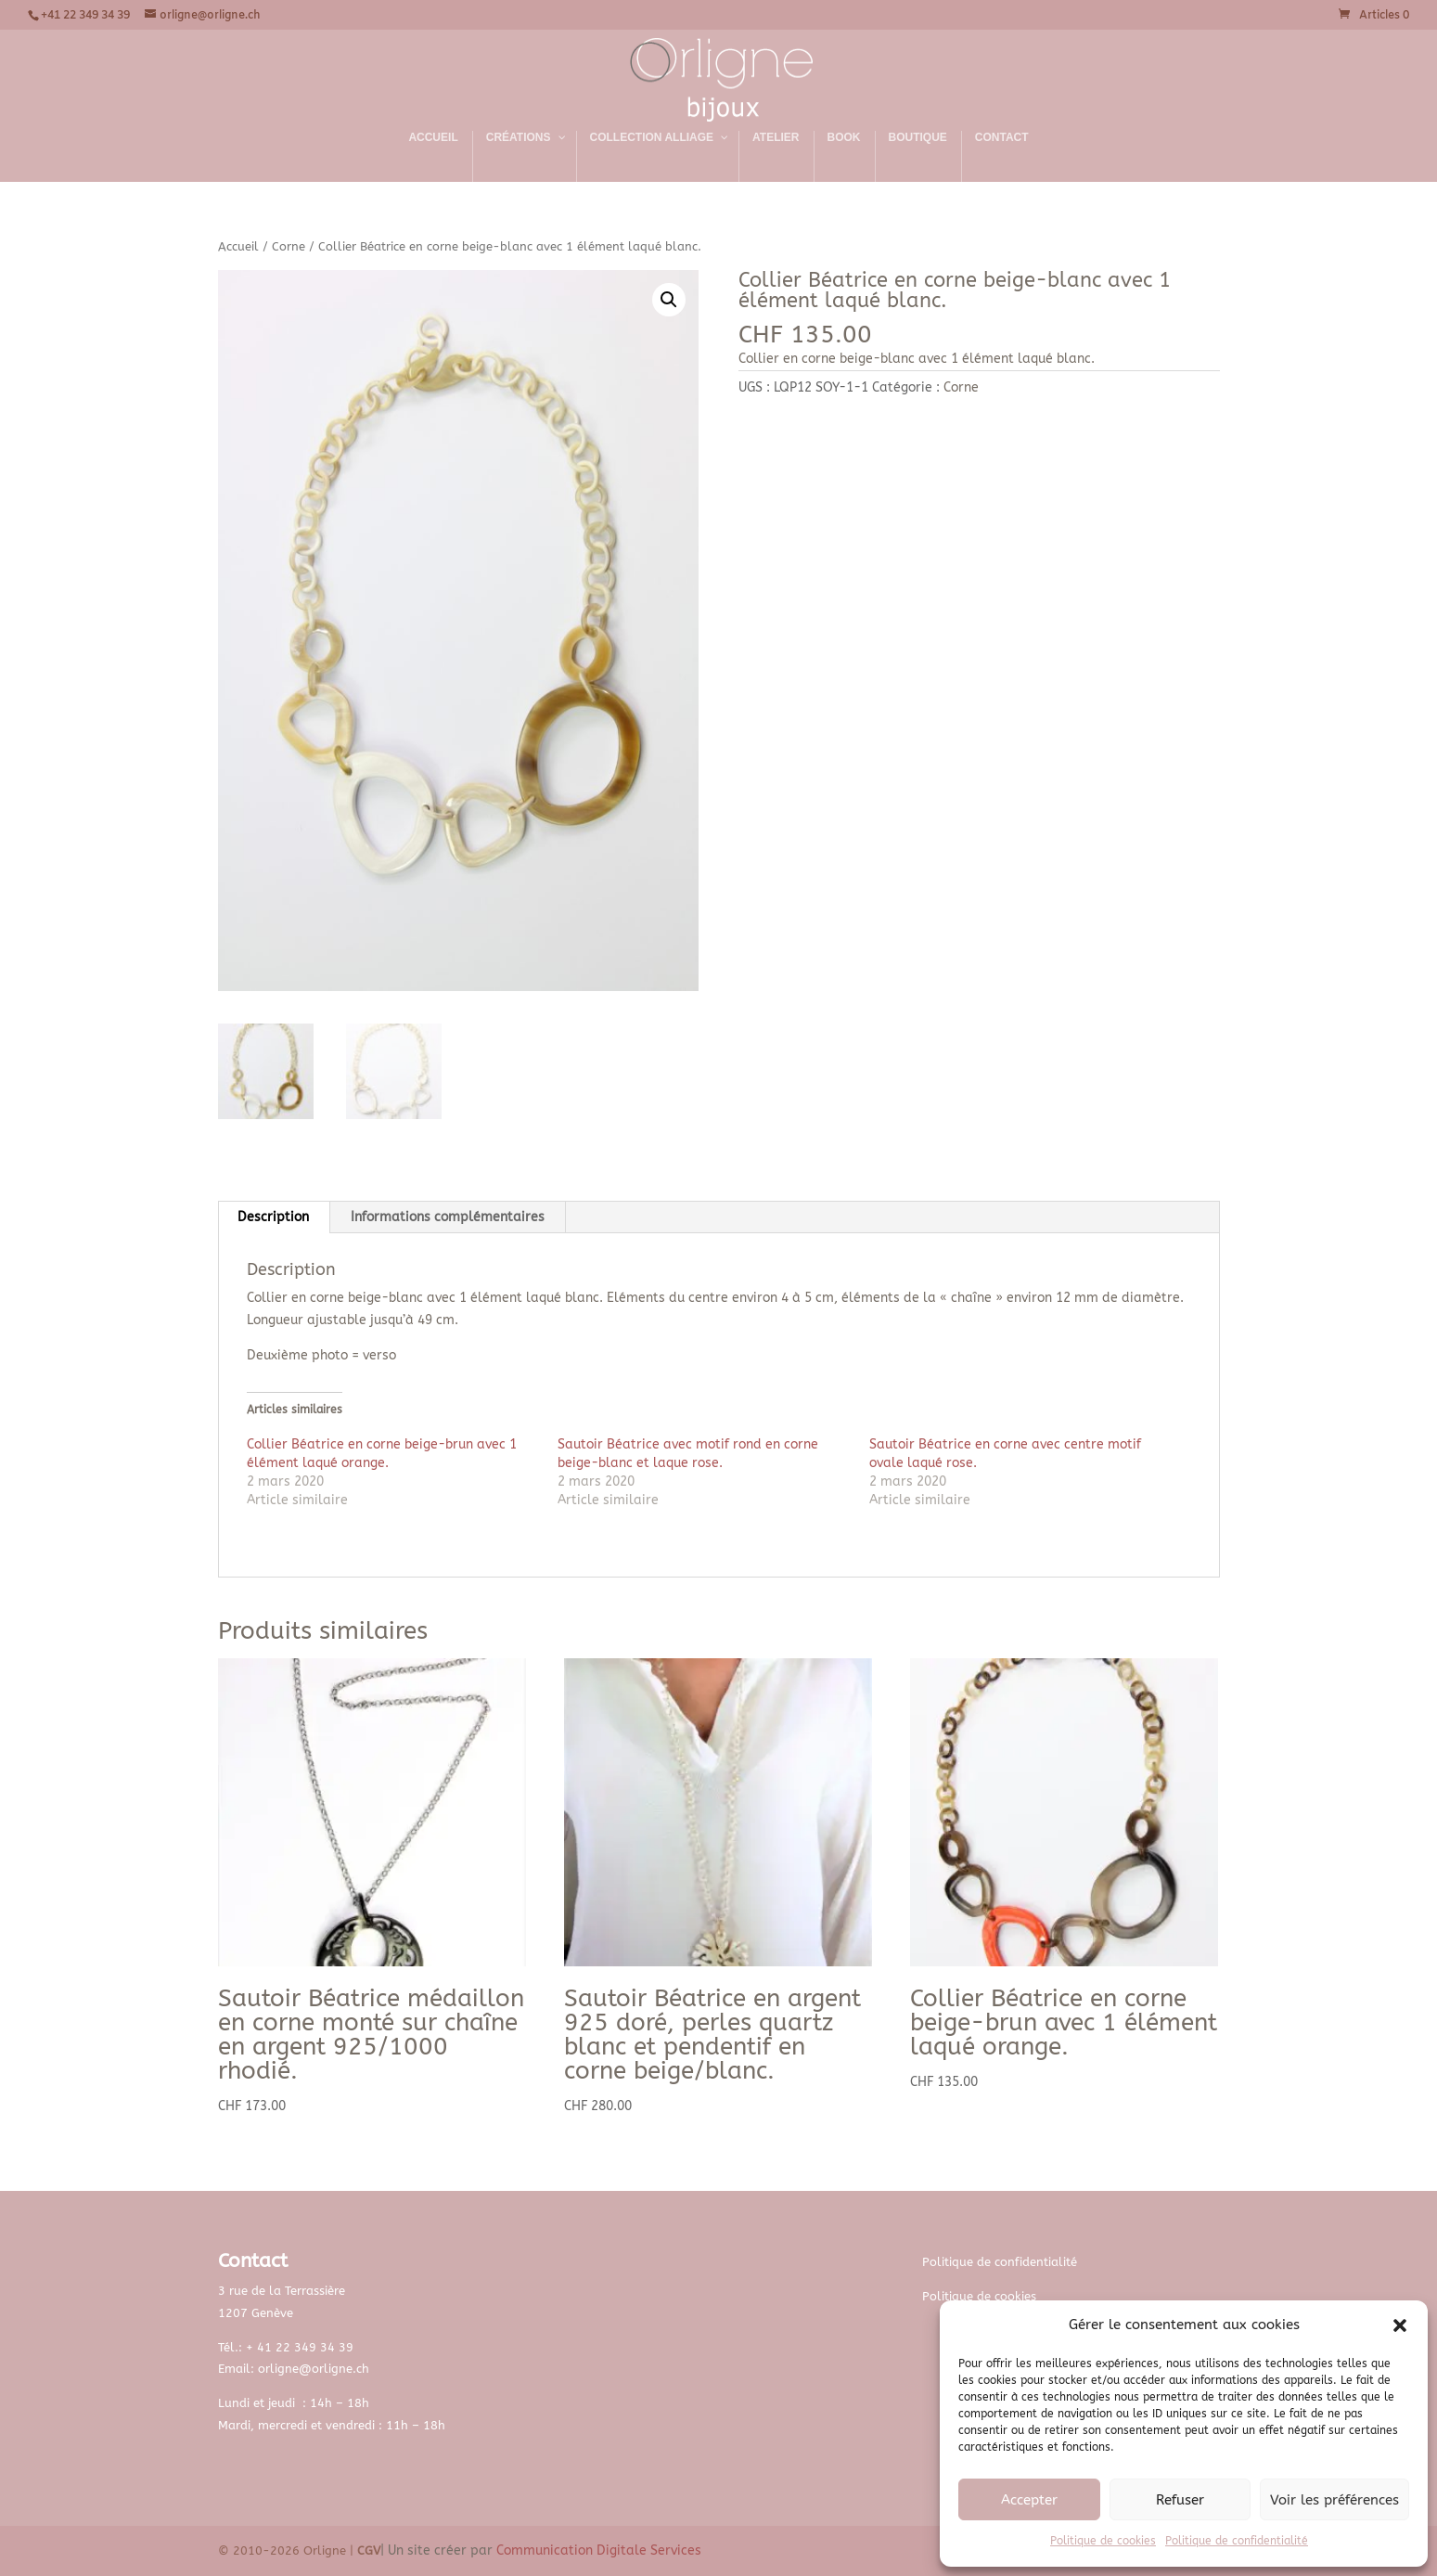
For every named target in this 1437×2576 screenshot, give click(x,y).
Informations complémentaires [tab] (448, 1217)
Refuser (1180, 2500)
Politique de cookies (1103, 2540)
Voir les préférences (1334, 2500)
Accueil (238, 246)
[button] (1400, 2325)
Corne (288, 246)
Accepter (1029, 2500)
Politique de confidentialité (1236, 2540)
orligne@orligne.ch (313, 2369)
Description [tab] (273, 1217)
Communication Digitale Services (598, 2550)
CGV (368, 2550)
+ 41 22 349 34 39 (299, 2347)
